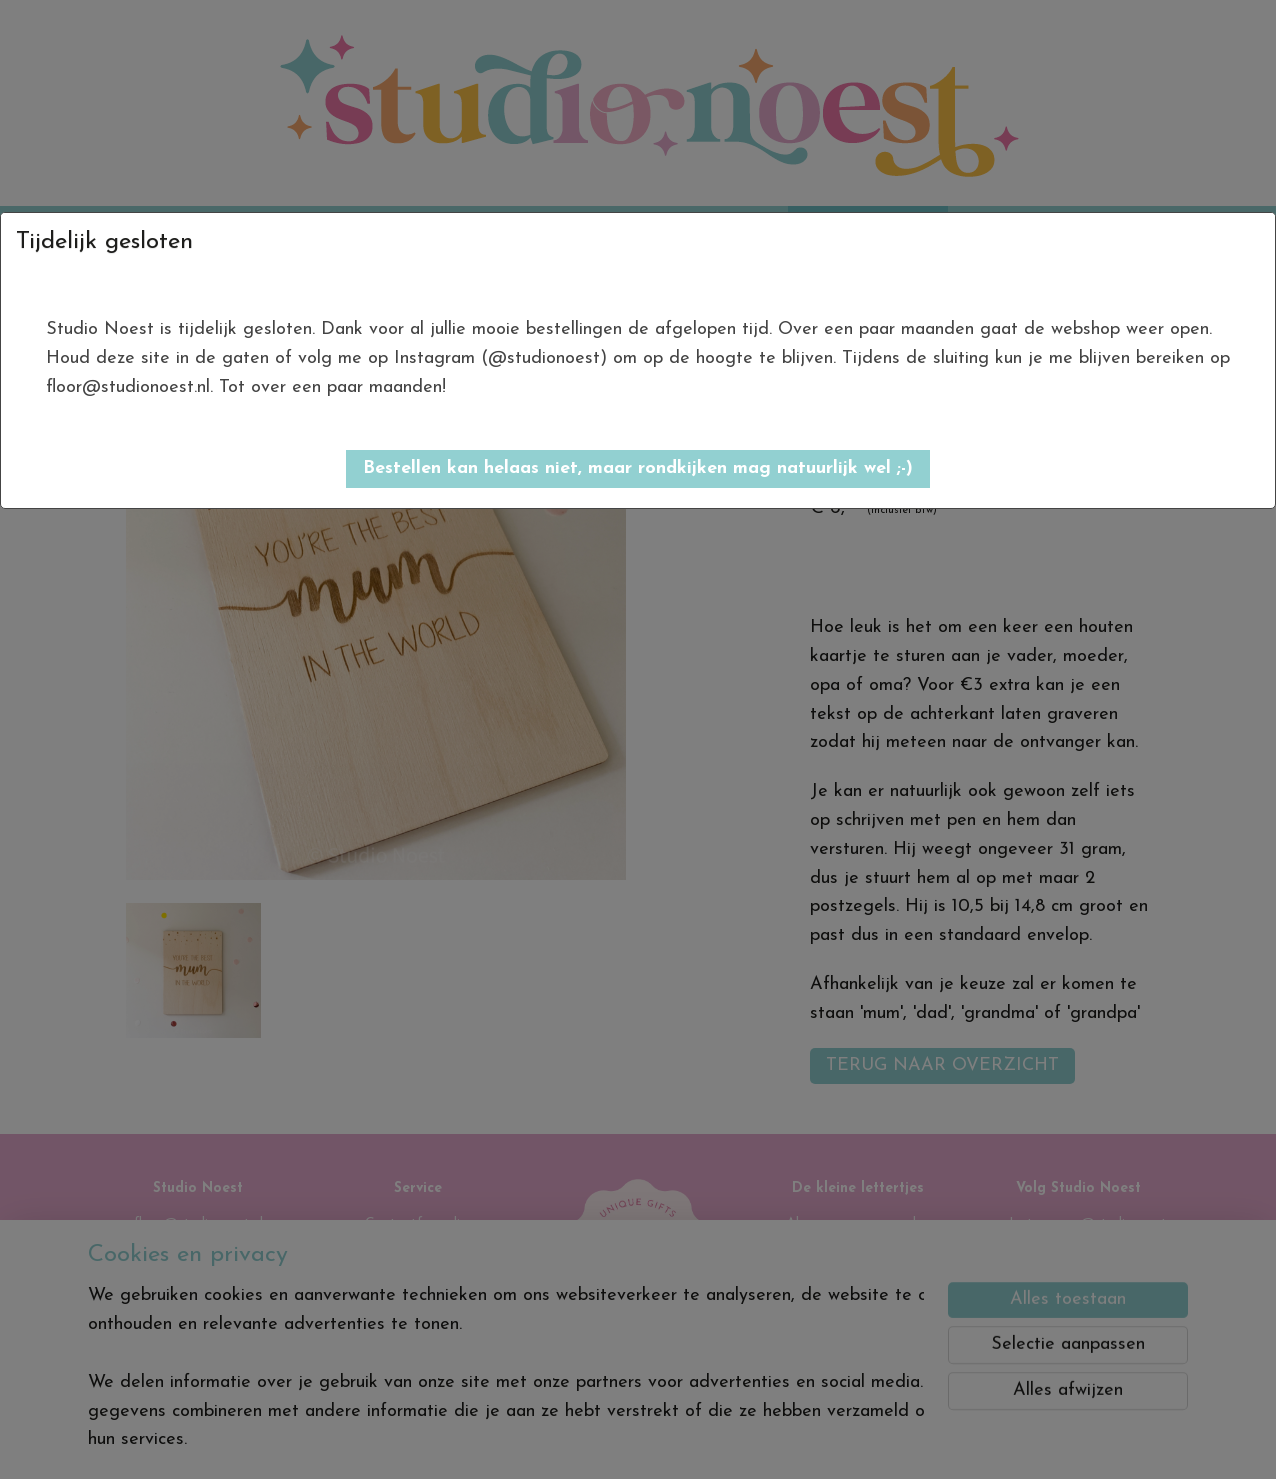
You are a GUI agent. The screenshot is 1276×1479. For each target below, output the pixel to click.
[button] (638, 469)
